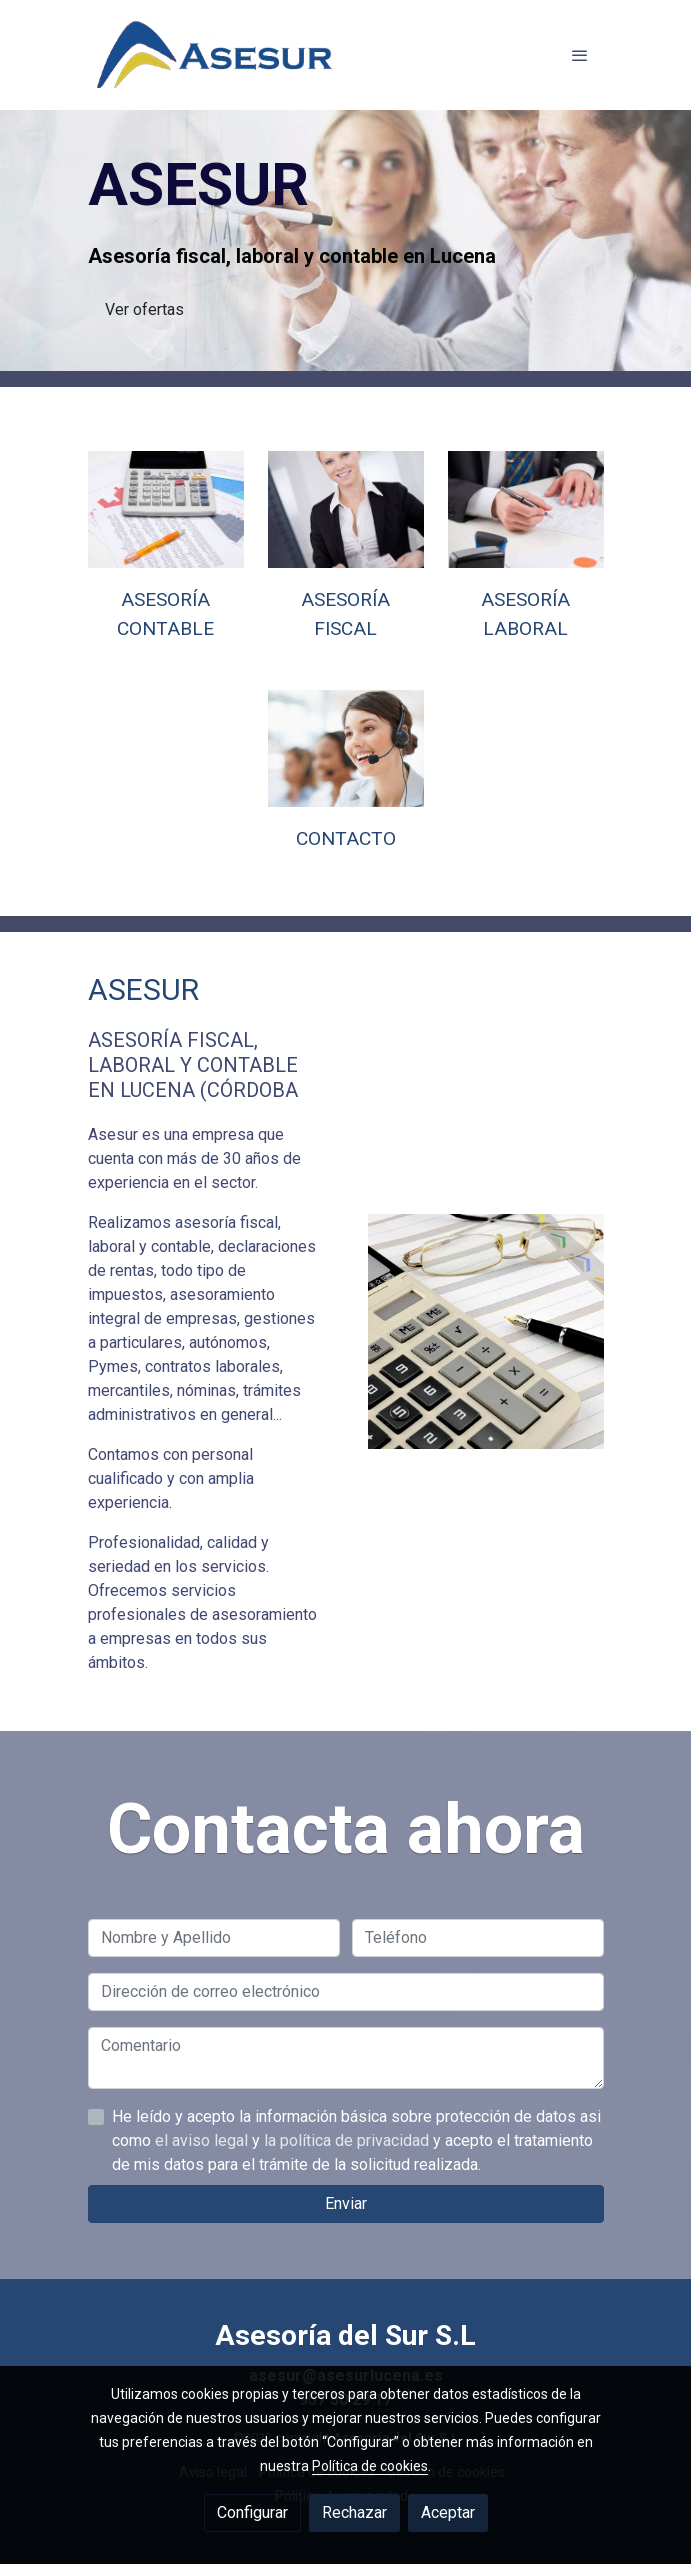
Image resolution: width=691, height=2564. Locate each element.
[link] (216, 55)
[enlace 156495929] (526, 508)
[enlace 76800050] (166, 508)
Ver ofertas (144, 309)
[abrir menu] (580, 55)
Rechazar (354, 2512)
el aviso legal (203, 2239)
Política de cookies (370, 2466)
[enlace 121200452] (346, 747)
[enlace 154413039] (346, 508)
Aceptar (448, 2512)
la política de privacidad (348, 2239)
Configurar (252, 2512)
